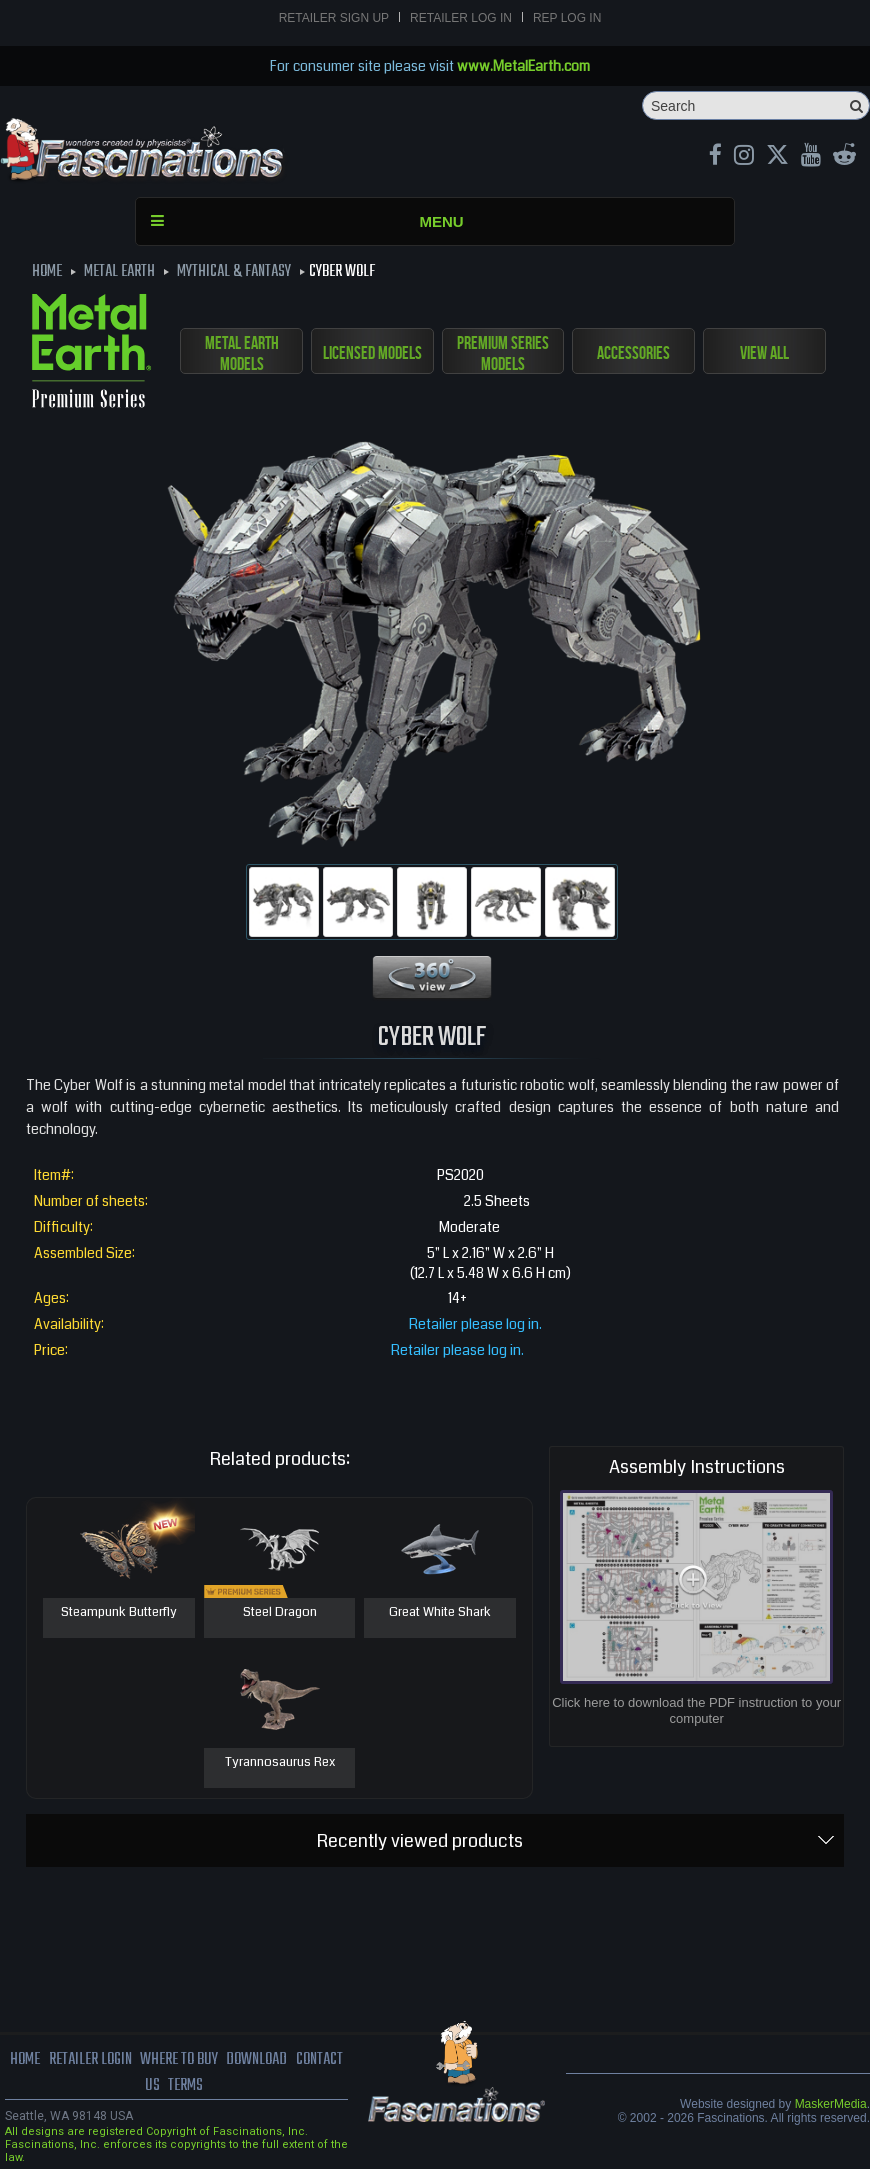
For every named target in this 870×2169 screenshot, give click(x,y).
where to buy (179, 2060)
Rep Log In (567, 18)
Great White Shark (440, 1613)
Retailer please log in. (475, 1324)
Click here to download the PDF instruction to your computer (696, 1710)
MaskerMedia (831, 2104)
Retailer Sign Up (334, 18)
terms (185, 2086)
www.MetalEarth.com (523, 66)
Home (25, 2060)
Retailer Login (90, 2060)
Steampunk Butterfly (119, 1613)
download (256, 2060)
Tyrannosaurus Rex (280, 1763)
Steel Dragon (280, 1613)
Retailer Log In (461, 18)
